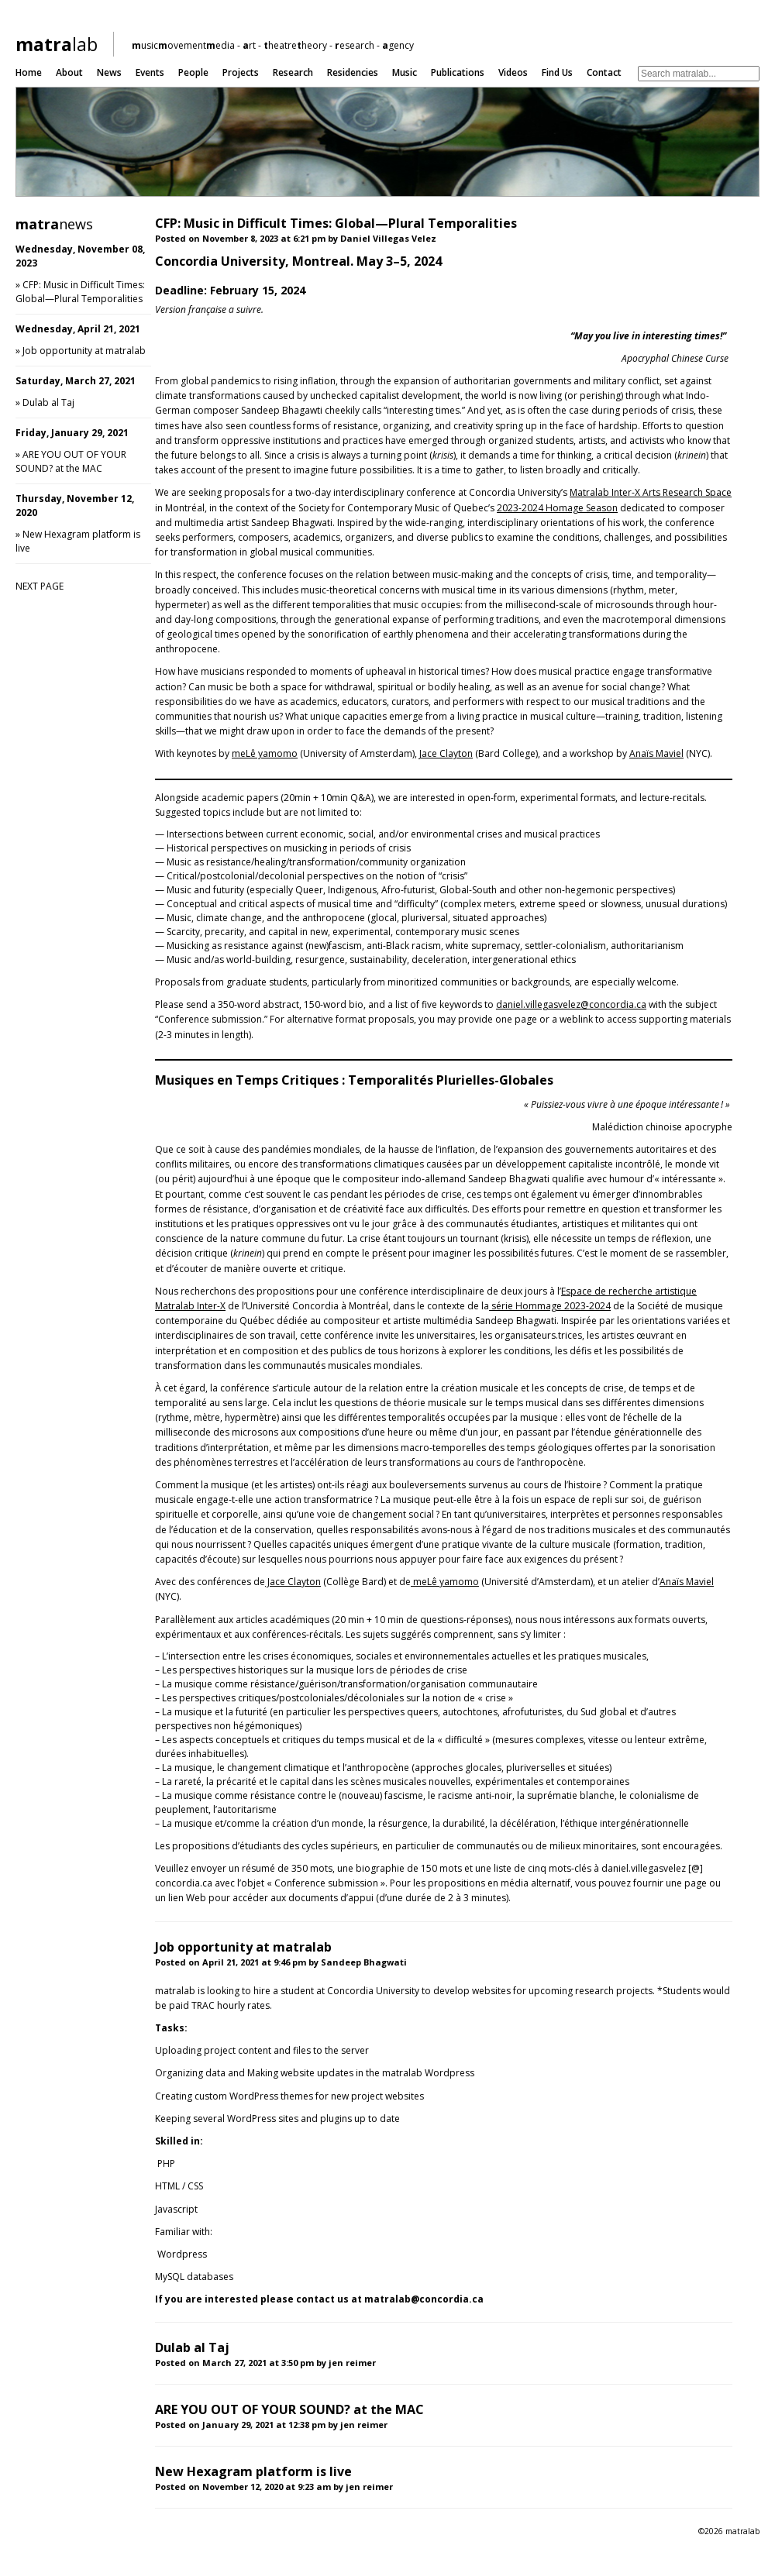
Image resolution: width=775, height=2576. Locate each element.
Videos (513, 72)
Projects (240, 72)
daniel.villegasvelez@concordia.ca (571, 1004)
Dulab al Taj (48, 402)
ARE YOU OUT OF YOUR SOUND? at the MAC (71, 461)
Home (29, 72)
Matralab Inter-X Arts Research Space (651, 492)
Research (293, 72)
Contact (604, 72)
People (193, 72)
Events (150, 72)
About (69, 72)
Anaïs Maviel (656, 753)
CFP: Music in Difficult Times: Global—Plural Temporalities (80, 291)
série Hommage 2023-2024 (550, 1305)
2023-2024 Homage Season (557, 507)
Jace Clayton (446, 753)
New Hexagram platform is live (253, 2471)
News (109, 72)
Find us (557, 72)
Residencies (352, 72)
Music (404, 72)
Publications (457, 72)
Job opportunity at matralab (84, 350)
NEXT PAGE (40, 586)
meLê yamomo (265, 753)
